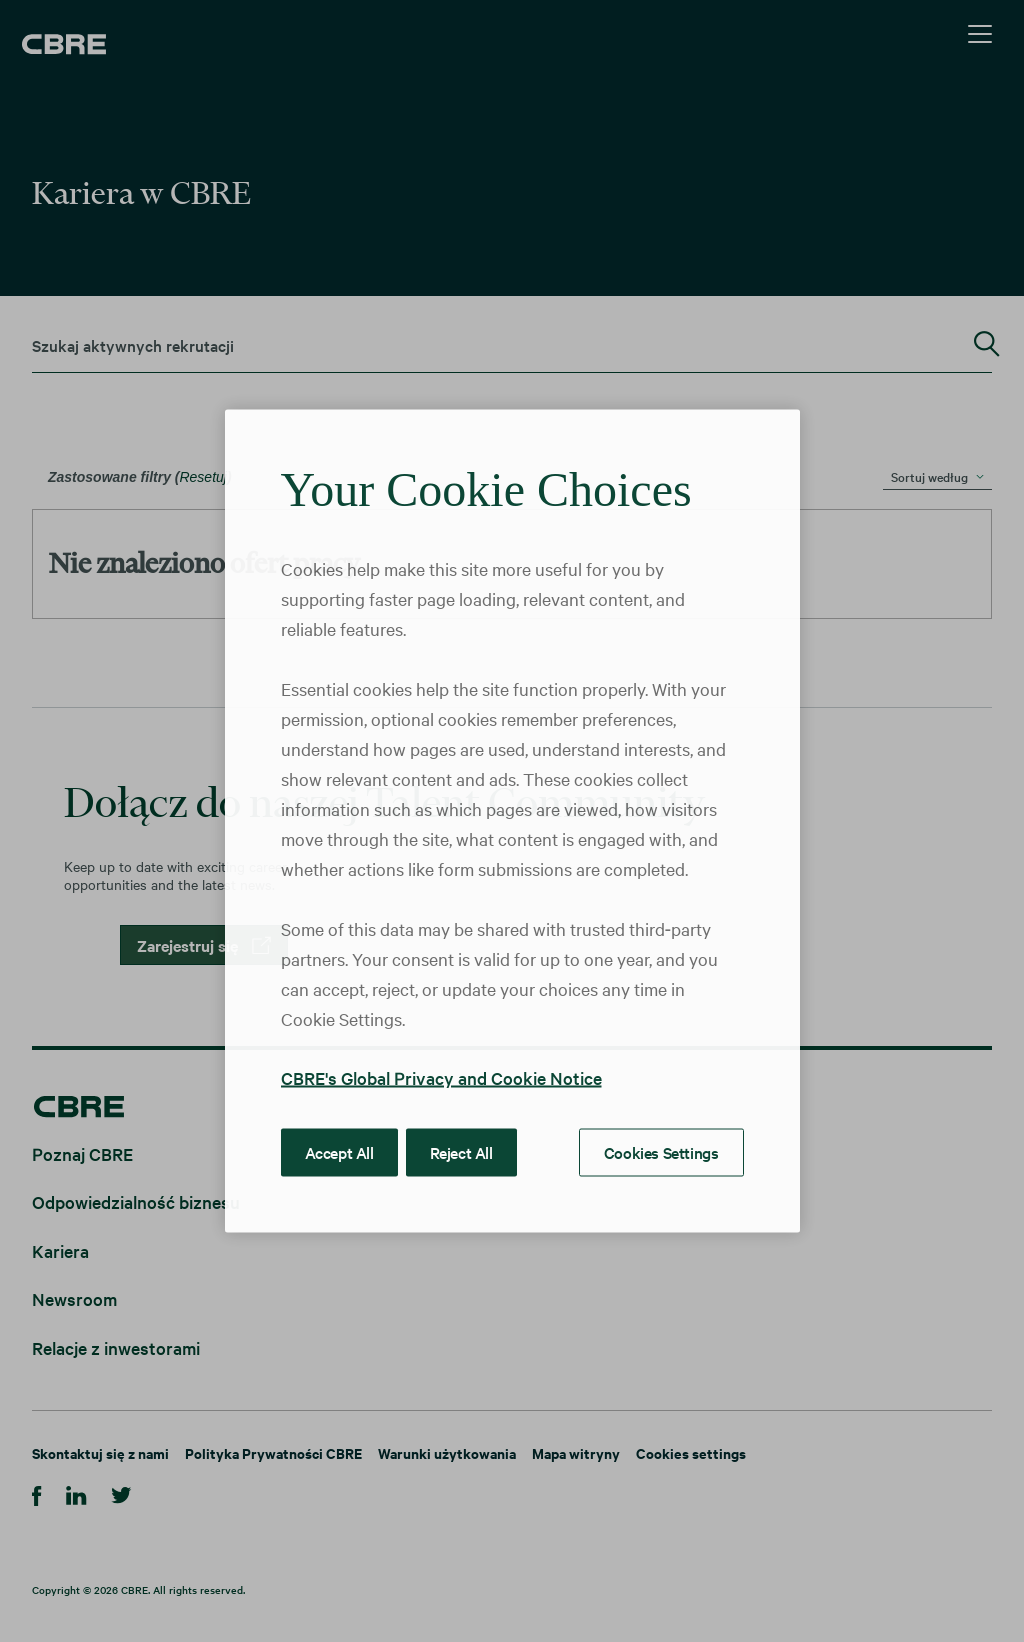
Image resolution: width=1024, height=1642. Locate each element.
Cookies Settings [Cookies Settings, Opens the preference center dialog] (661, 1152)
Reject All (461, 1152)
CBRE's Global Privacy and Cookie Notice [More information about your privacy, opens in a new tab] (441, 1077)
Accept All (339, 1152)
